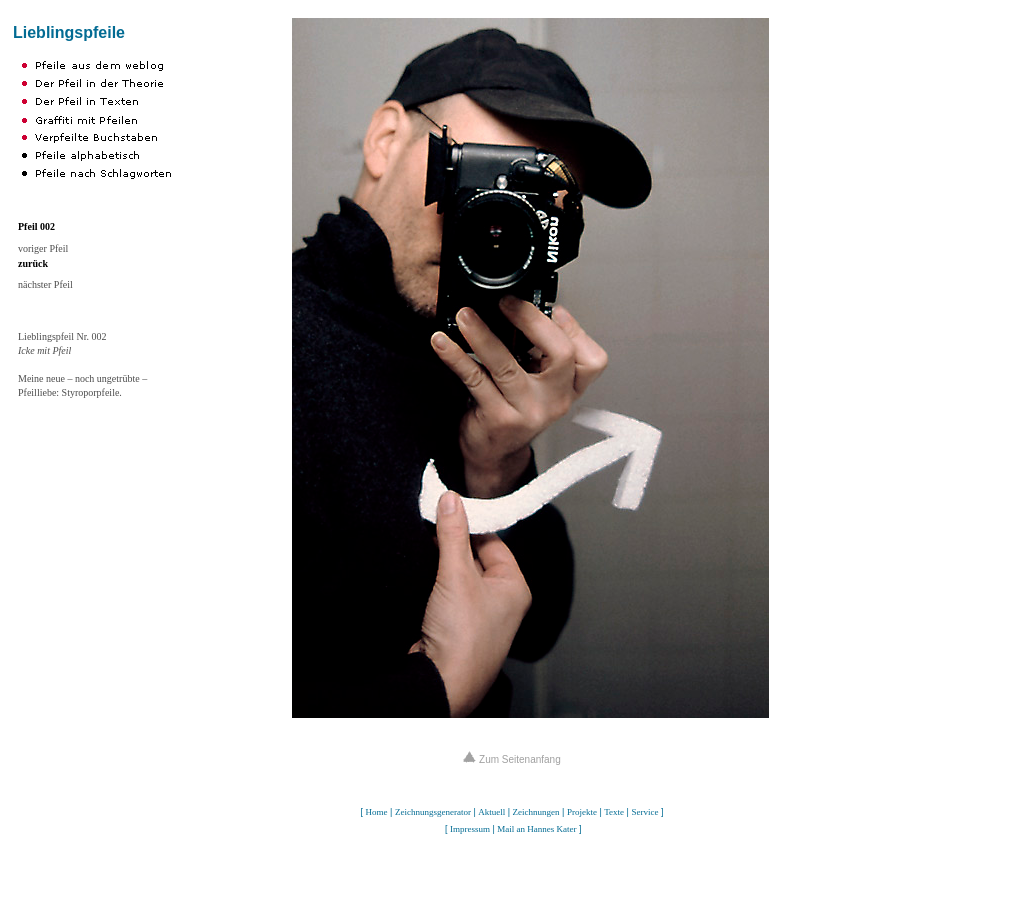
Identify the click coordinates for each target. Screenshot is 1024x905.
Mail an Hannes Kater (536, 829)
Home (377, 812)
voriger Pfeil (43, 248)
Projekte (582, 812)
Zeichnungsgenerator (433, 812)
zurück (33, 263)
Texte (614, 812)
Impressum (470, 829)
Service (644, 812)
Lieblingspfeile (69, 32)
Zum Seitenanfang (512, 759)
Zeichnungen (536, 812)
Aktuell (491, 812)
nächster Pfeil (45, 284)
